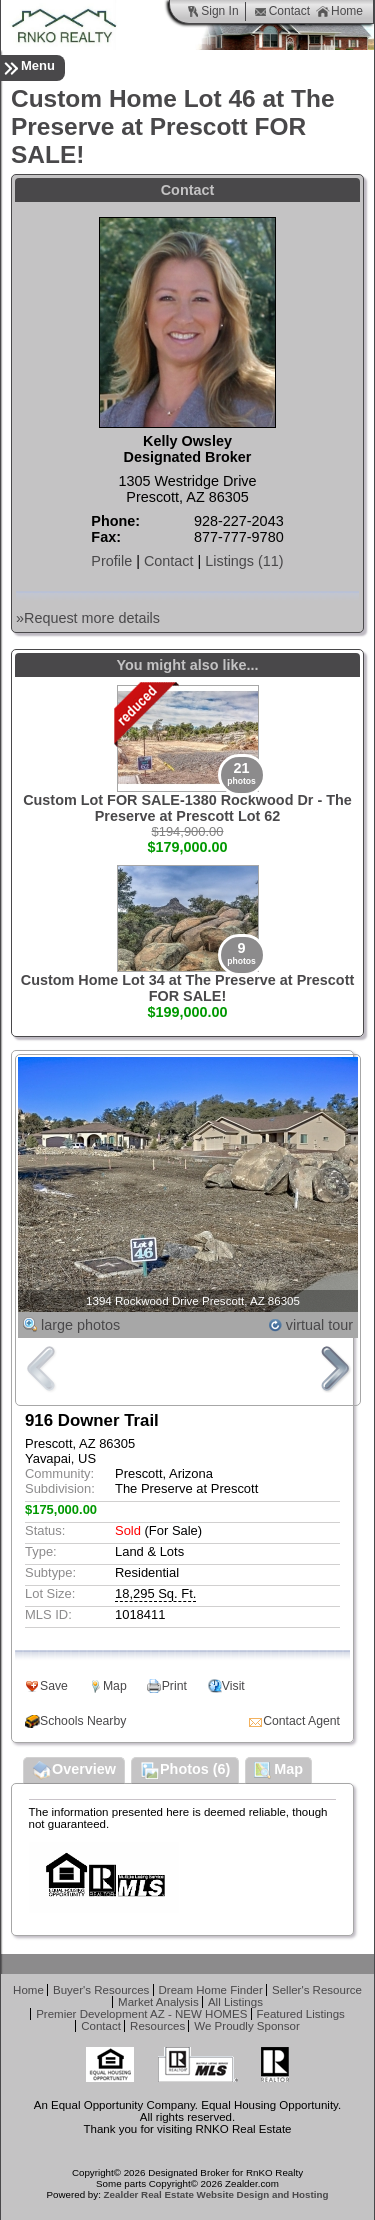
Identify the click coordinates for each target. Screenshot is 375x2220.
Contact (282, 11)
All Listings (235, 2002)
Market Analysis (158, 2002)
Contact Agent (301, 1721)
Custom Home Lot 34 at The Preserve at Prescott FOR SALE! (188, 988)
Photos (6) (185, 1771)
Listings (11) (244, 561)
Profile (111, 561)
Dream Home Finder (211, 1990)
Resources (157, 2026)
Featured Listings (301, 2014)
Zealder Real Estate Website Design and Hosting (216, 2194)
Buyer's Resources (101, 1990)
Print (174, 1686)
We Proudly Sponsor (246, 2026)
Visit (233, 1686)
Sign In (212, 11)
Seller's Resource (317, 1990)
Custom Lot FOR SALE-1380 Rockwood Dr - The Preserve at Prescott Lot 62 (187, 808)
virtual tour (319, 1325)
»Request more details (88, 618)
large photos (80, 1325)
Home (339, 11)
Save (54, 1686)
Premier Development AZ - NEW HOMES (141, 2014)
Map (115, 1686)
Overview (74, 1771)
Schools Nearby (83, 1721)
